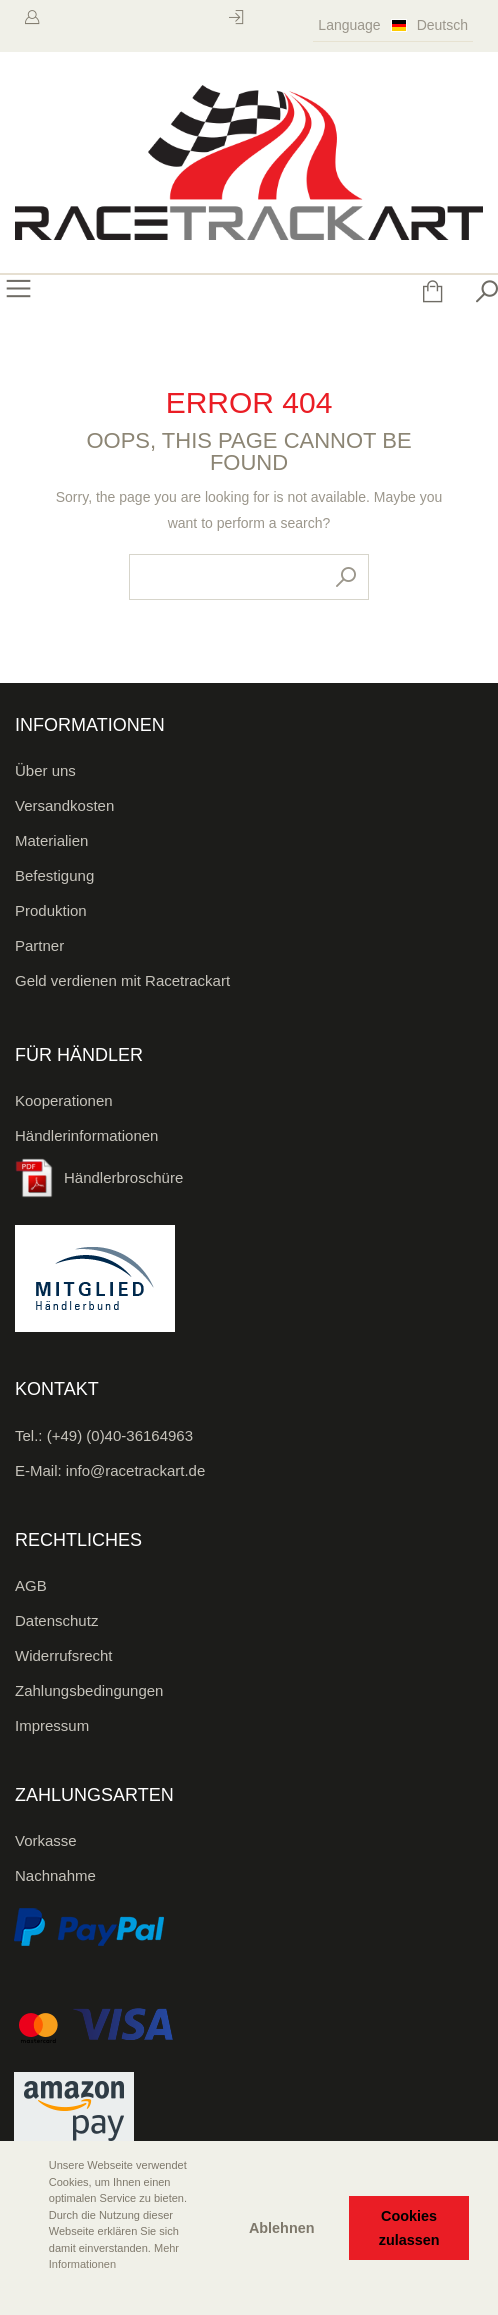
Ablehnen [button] (282, 2228)
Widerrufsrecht (64, 1655)
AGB (31, 1585)
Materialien (51, 840)
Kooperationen (64, 1100)
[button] (31, 2292)
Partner (39, 945)
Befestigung (54, 875)
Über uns (45, 770)
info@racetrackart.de (135, 1470)
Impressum (52, 1725)
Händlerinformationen (86, 1135)
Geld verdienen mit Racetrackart (122, 980)
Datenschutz (56, 1620)
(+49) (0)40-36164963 (120, 1435)
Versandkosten (64, 805)
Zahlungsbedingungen (89, 1690)
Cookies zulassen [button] (409, 2228)
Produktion (51, 910)
